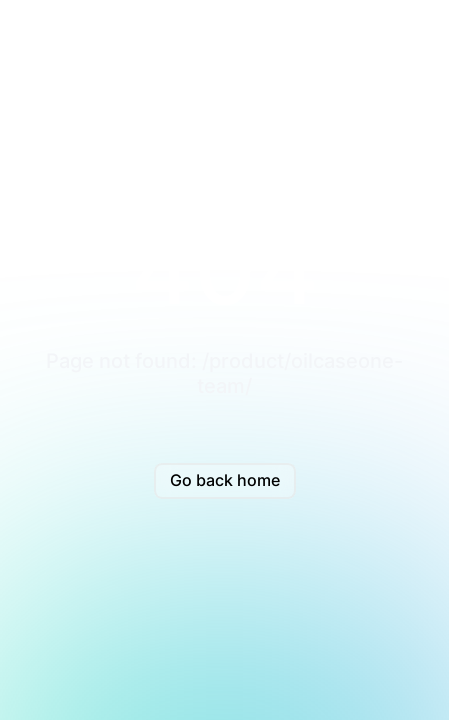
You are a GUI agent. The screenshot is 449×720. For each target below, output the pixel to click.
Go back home (225, 480)
